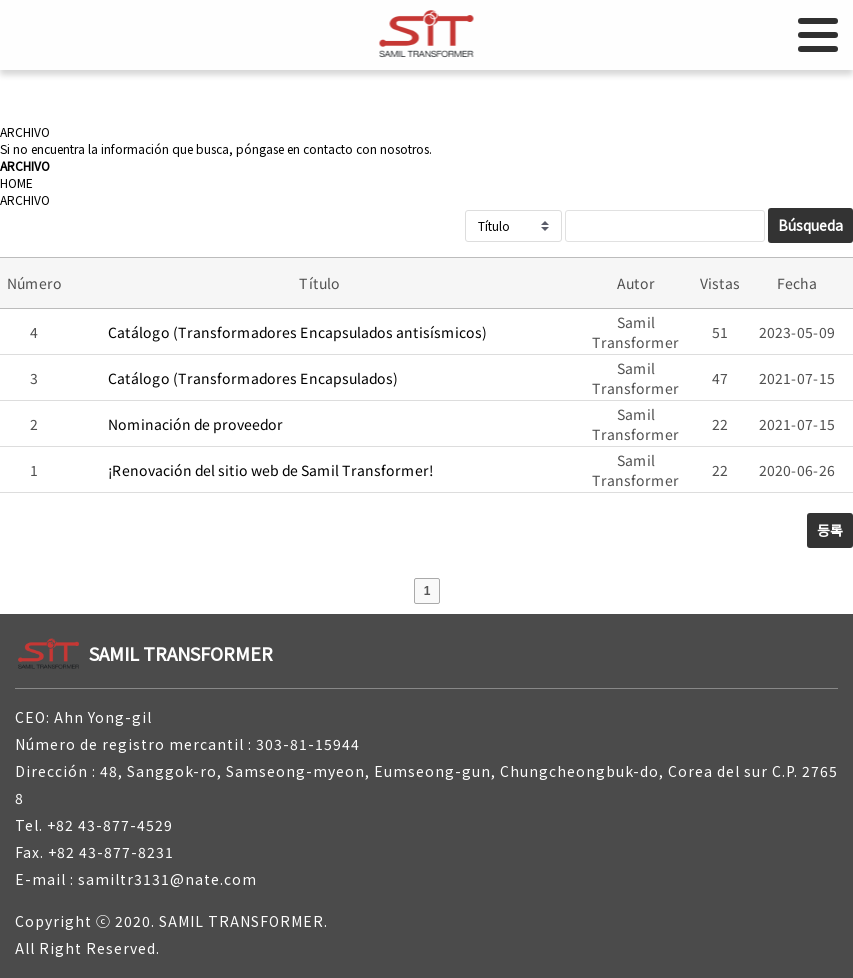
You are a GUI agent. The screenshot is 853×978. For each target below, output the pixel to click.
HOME (16, 182)
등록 (830, 530)
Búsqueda (810, 225)
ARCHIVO (25, 199)
